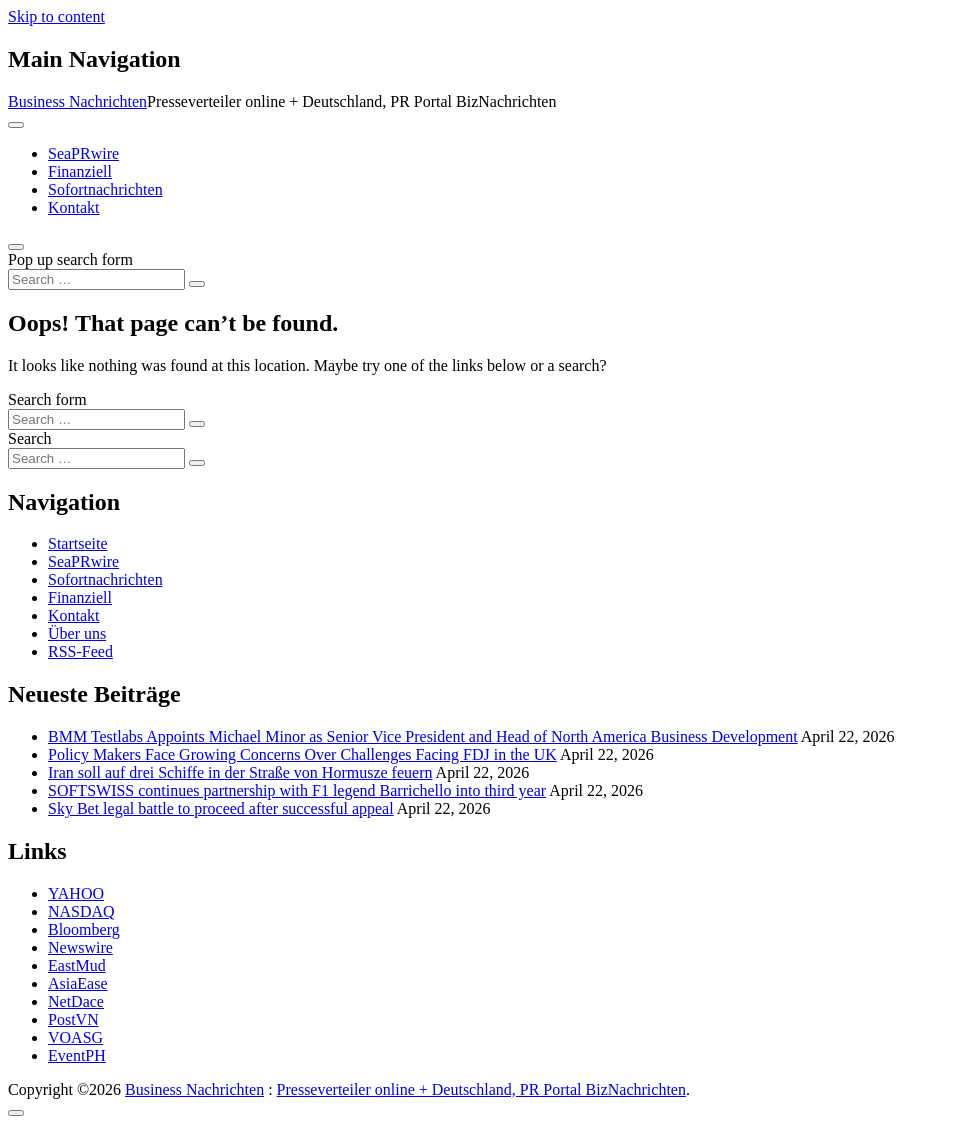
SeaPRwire (83, 153)
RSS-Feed (80, 651)
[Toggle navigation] (16, 125)
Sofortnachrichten (105, 189)
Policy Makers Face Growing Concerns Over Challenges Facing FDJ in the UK (302, 754)
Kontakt (74, 207)
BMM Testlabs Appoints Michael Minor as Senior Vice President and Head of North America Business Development (423, 736)
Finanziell (80, 171)
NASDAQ (81, 911)
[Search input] (96, 279)
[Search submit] (197, 284)
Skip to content (56, 16)
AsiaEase (78, 983)
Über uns (77, 633)
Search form (47, 399)
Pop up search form (70, 259)
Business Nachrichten (77, 101)
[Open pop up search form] (16, 247)
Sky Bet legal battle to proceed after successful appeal (221, 808)
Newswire (80, 947)
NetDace (76, 1001)
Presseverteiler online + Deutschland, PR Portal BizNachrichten (481, 1089)
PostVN (73, 1019)
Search (30, 438)
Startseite (78, 543)
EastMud (77, 965)
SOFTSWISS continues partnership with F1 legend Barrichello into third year (297, 790)
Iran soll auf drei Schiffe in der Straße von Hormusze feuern (240, 772)
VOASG (75, 1037)
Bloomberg (84, 929)
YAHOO (76, 893)
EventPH (77, 1055)
